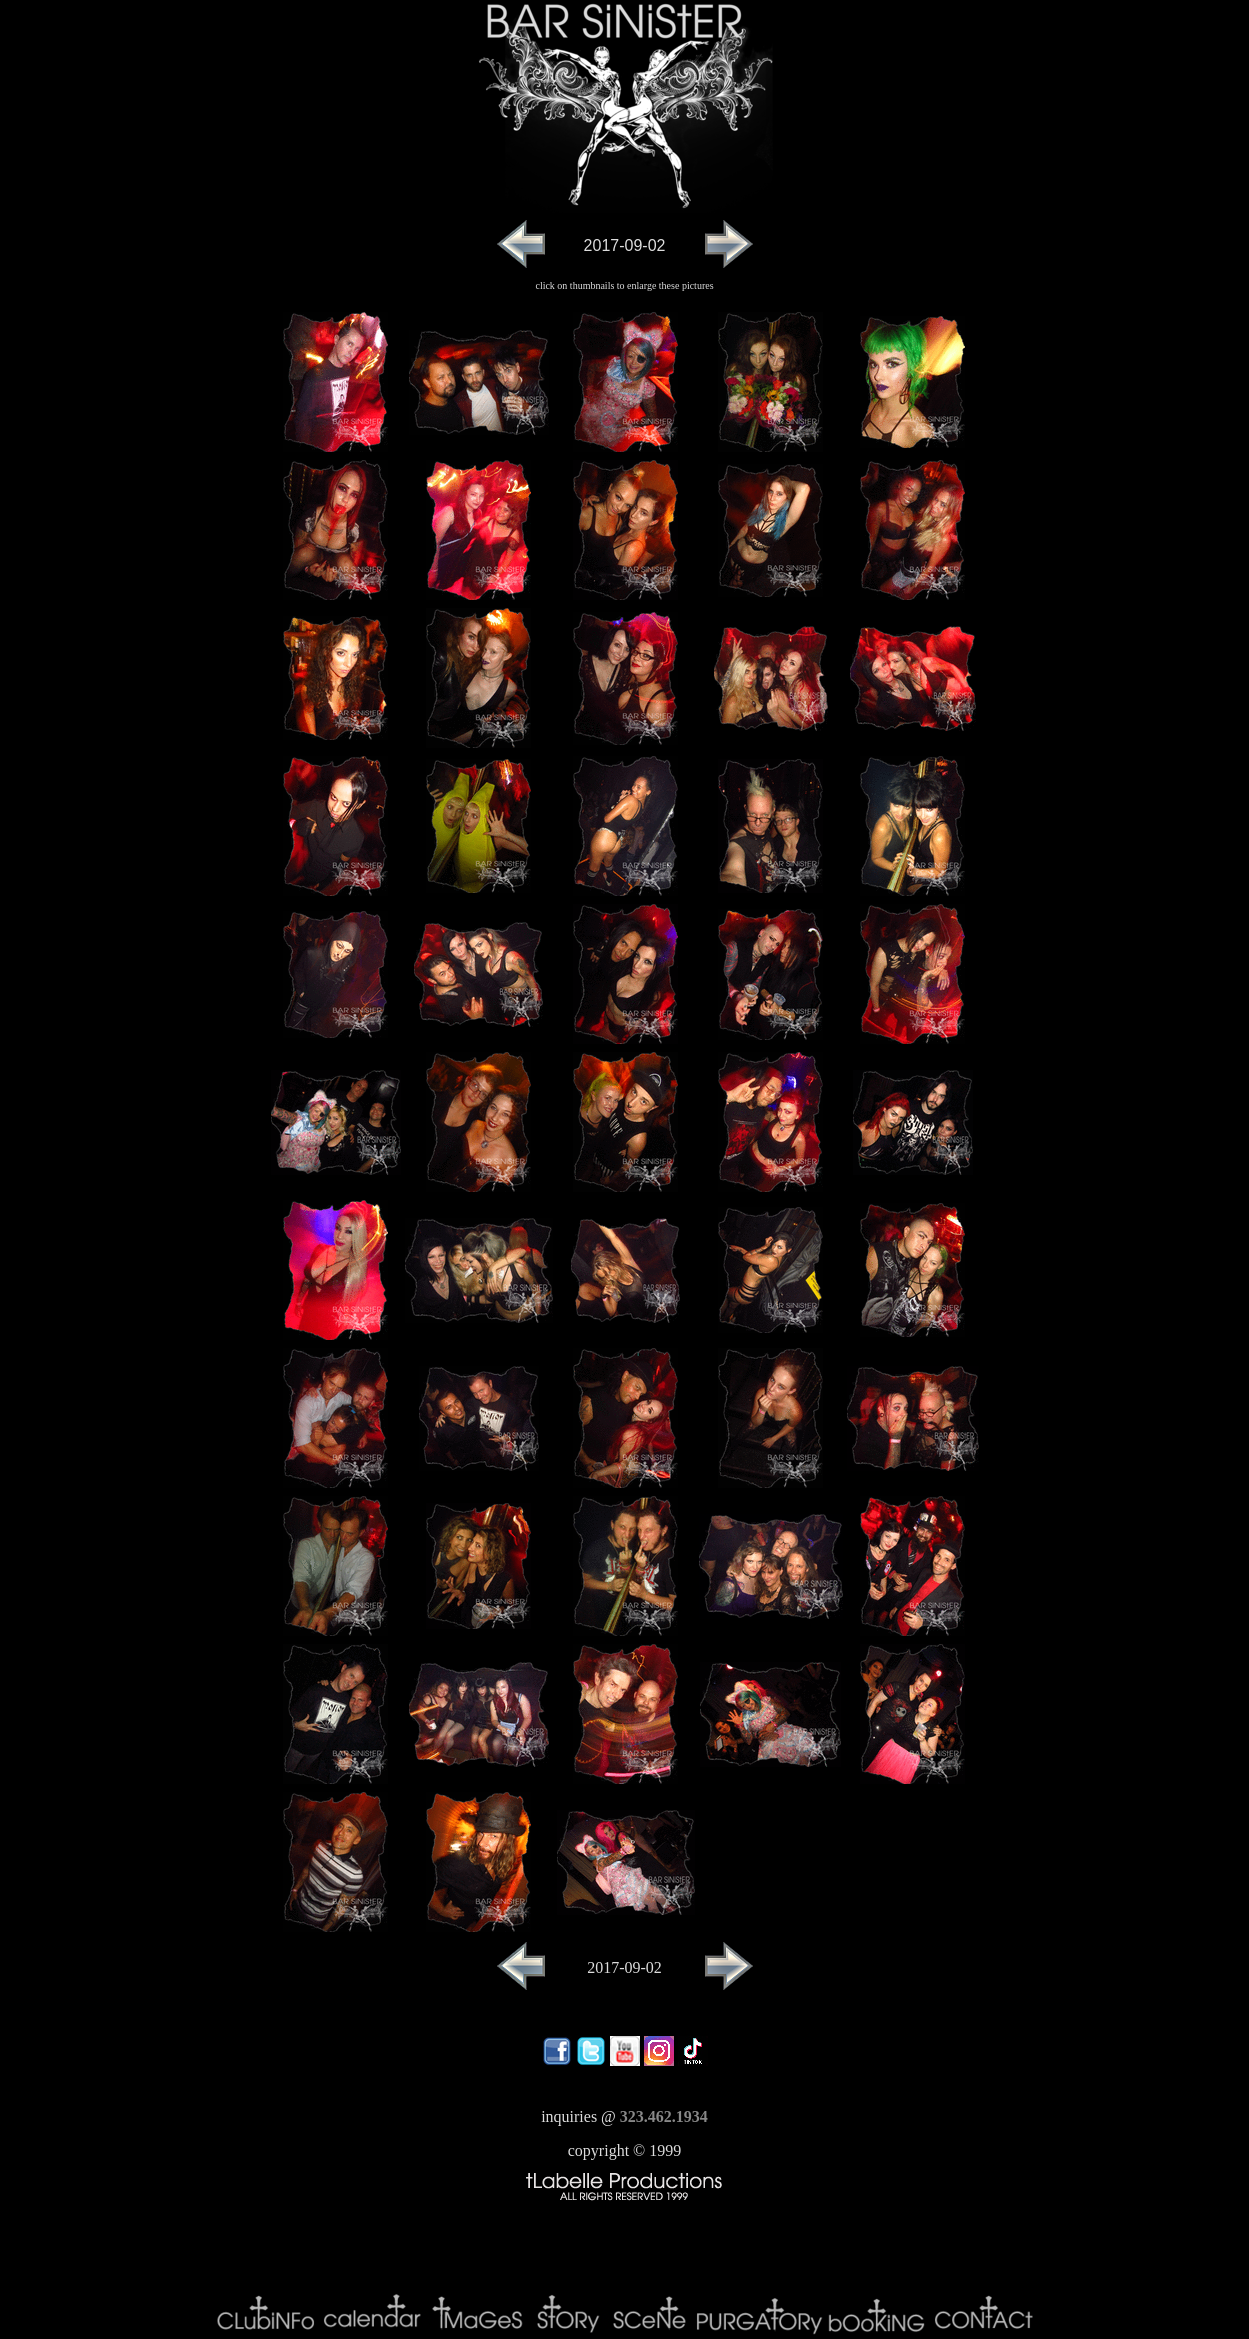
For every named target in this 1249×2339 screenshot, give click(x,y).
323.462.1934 (664, 2116)
